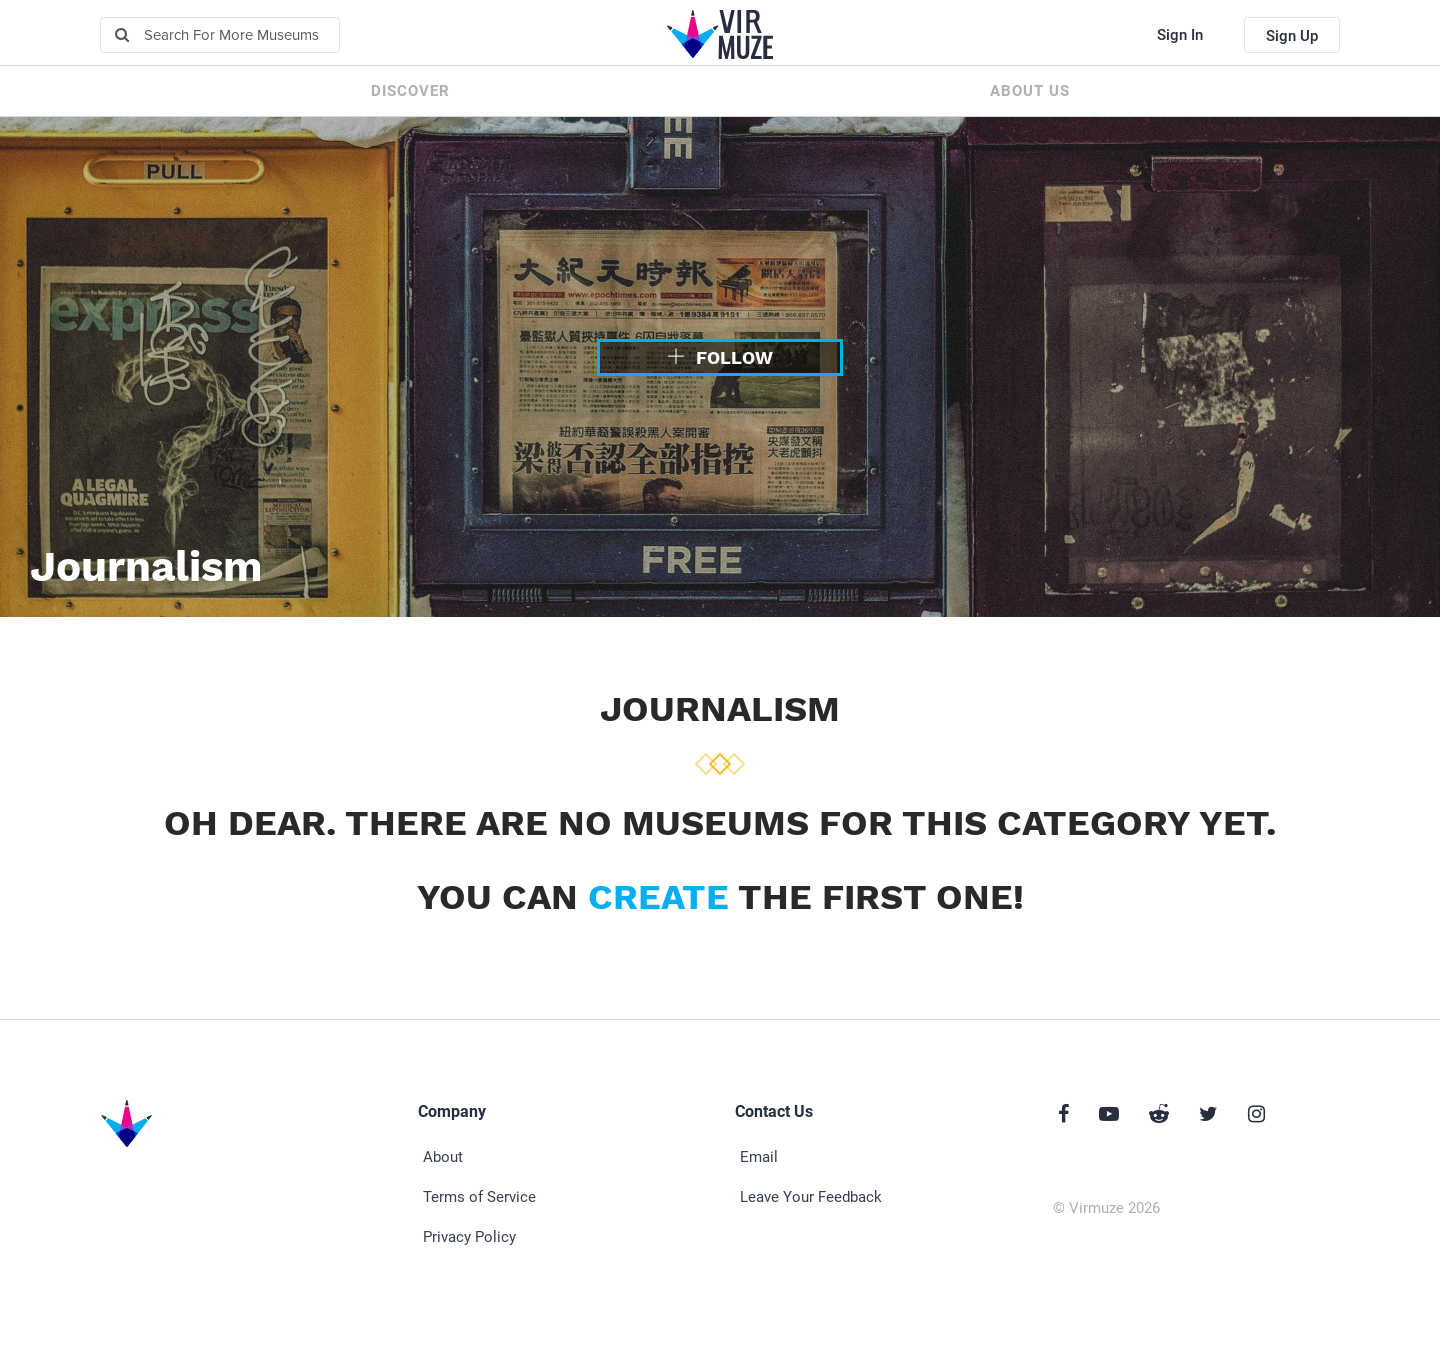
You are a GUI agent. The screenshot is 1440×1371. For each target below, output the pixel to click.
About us (1030, 91)
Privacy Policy (469, 1237)
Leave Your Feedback (811, 1197)
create (658, 897)
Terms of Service (479, 1197)
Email (759, 1157)
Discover (410, 91)
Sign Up (1292, 36)
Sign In (1180, 35)
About (443, 1157)
